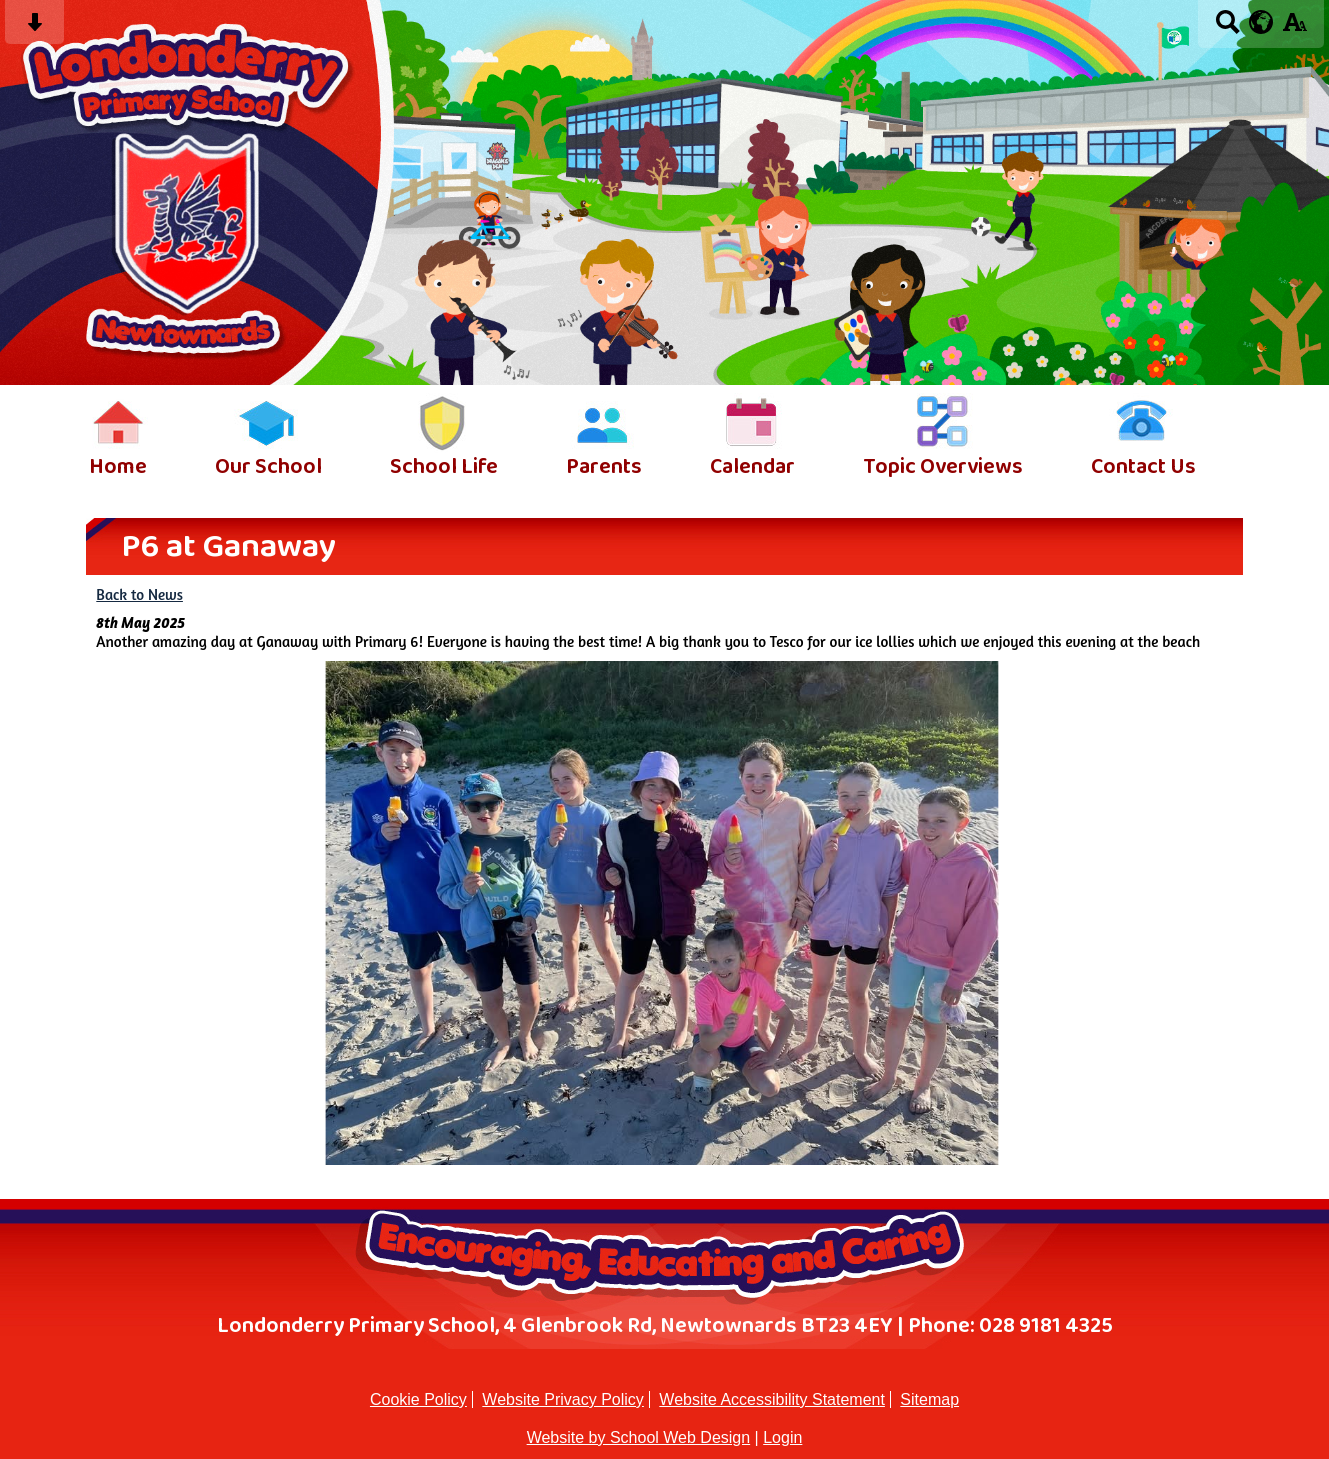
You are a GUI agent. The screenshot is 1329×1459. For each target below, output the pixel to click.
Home (118, 467)
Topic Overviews (943, 467)
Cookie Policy (418, 1399)
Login (782, 1437)
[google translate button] (1261, 22)
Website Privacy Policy (563, 1399)
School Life (444, 467)
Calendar (752, 467)
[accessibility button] (1294, 28)
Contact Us (1143, 467)
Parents (604, 467)
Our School (268, 467)
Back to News (139, 594)
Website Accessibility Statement (772, 1399)
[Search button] (1227, 28)
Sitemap (929, 1399)
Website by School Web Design (639, 1437)
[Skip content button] (34, 28)
